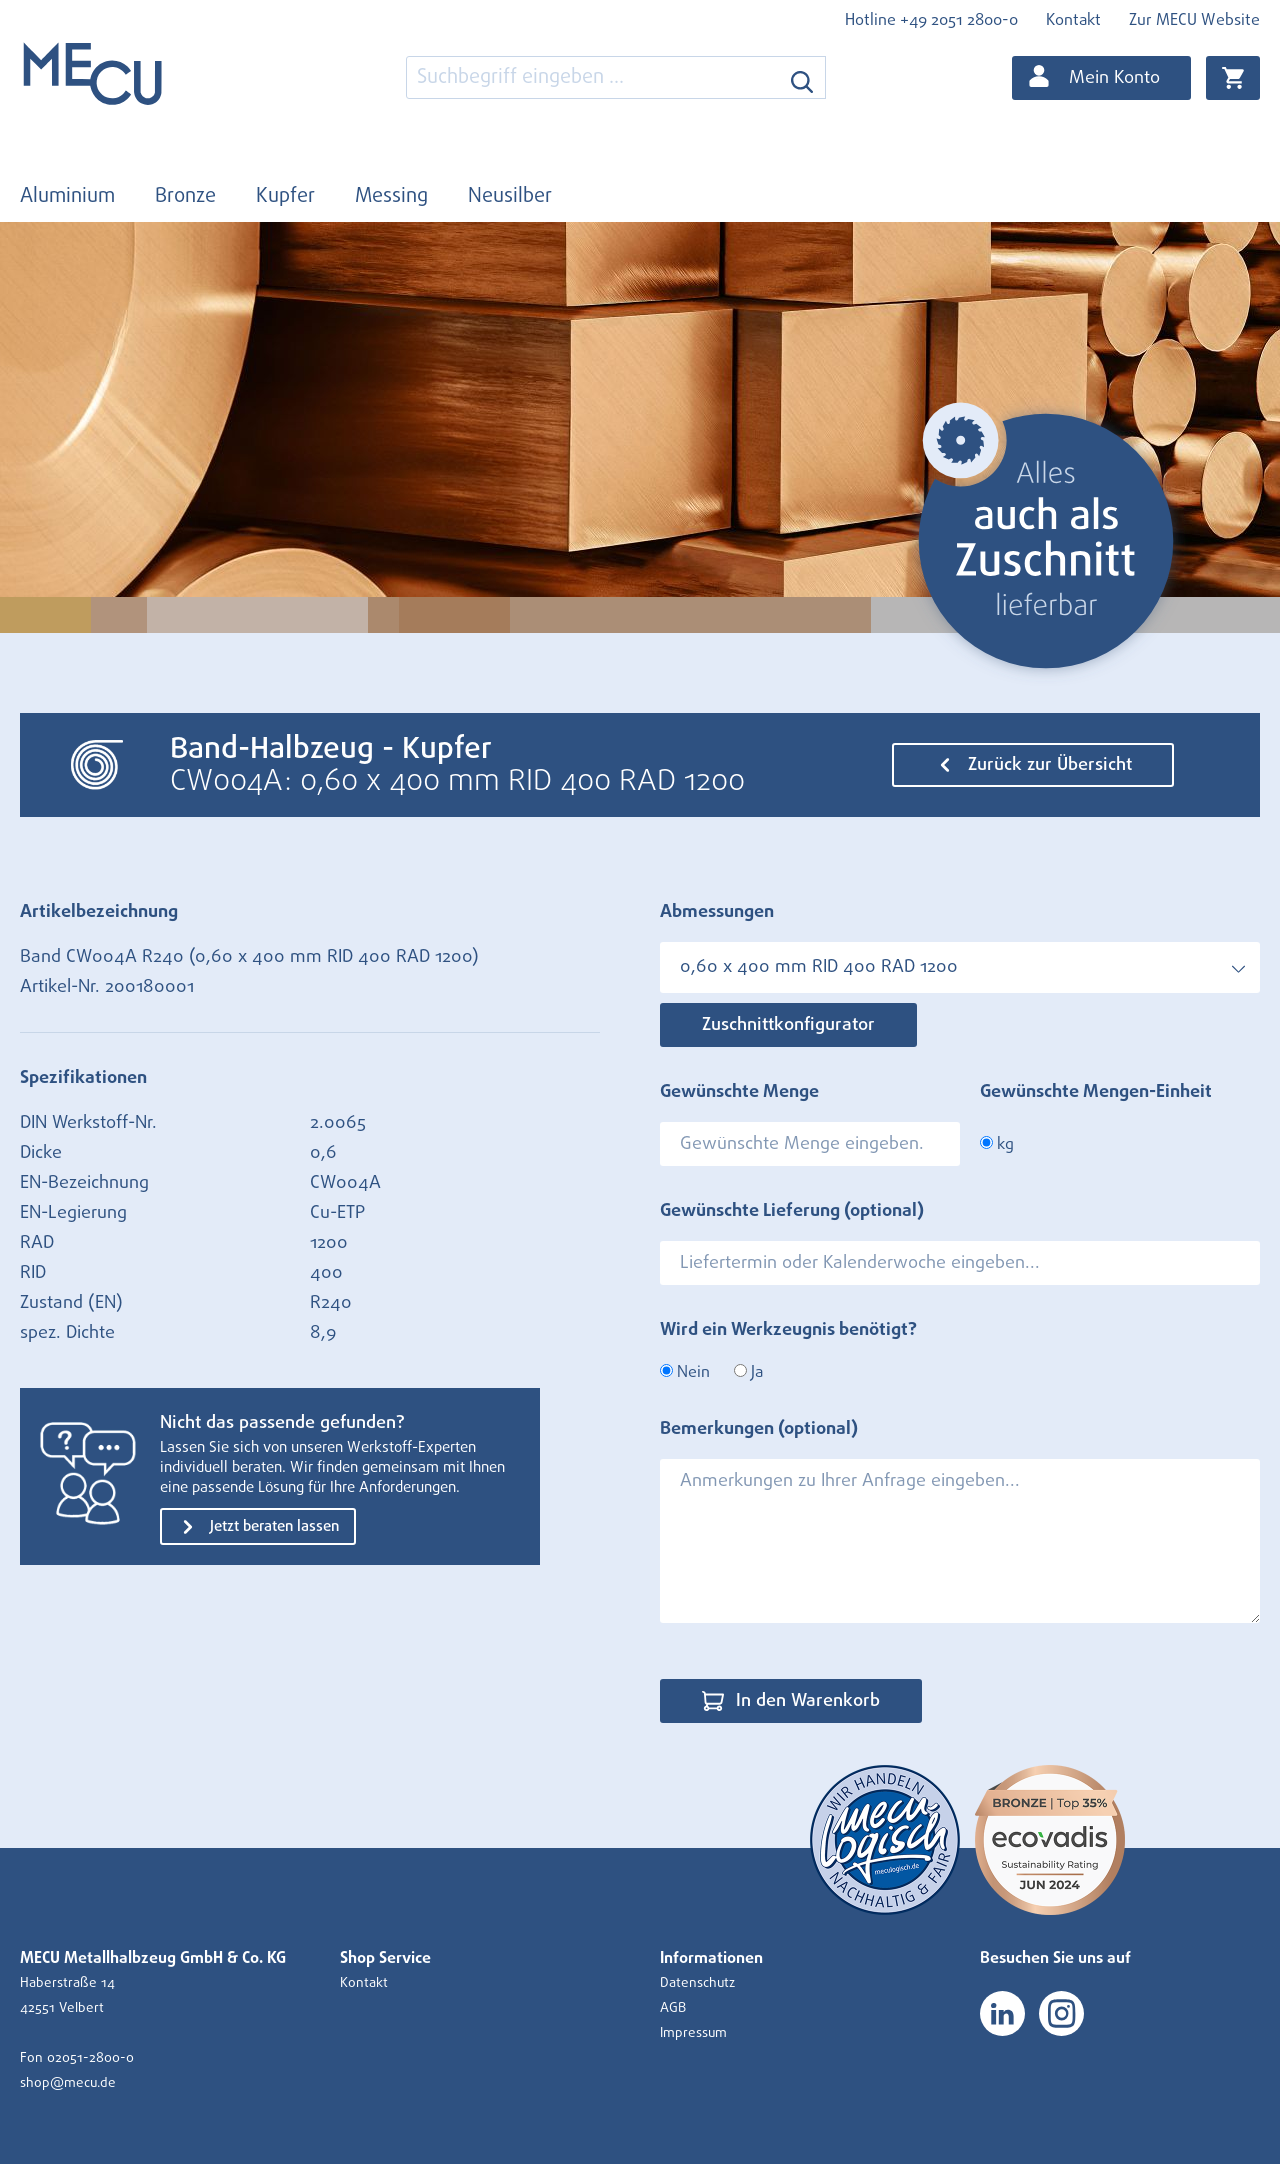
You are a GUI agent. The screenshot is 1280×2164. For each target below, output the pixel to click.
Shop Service (385, 1958)
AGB (673, 2008)
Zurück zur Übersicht (1033, 765)
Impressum (693, 2033)
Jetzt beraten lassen (258, 1527)
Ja (748, 1372)
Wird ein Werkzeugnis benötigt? (788, 1330)
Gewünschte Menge (739, 1092)
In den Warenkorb (791, 1701)
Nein (685, 1372)
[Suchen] (802, 77)
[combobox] (593, 77)
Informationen (711, 1958)
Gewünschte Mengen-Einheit (1096, 1092)
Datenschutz (697, 1983)
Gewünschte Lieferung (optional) (792, 1211)
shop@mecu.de (68, 2083)
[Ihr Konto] (1101, 78)
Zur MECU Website (1194, 20)
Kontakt (1073, 20)
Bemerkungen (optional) (759, 1429)
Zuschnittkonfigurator (788, 1025)
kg (997, 1144)
